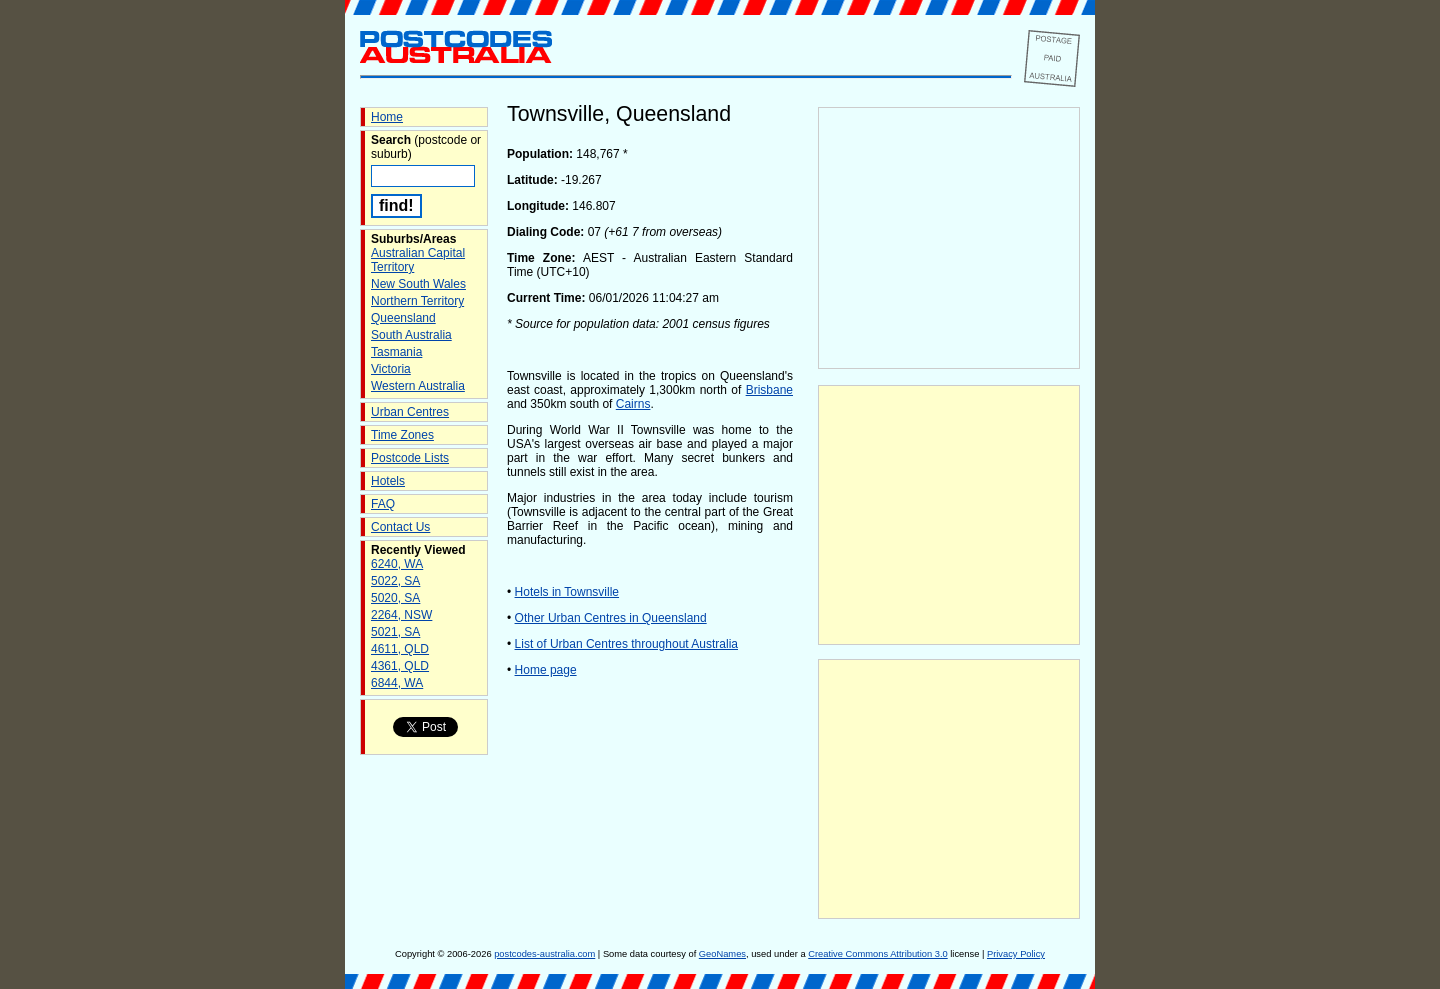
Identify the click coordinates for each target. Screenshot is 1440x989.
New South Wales (418, 284)
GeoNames (722, 954)
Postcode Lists (410, 458)
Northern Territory (417, 301)
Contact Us (400, 527)
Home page (546, 670)
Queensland (403, 318)
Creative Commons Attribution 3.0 (877, 954)
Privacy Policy (1016, 954)
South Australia (411, 335)
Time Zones (402, 435)
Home (387, 117)
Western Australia (418, 386)
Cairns (633, 404)
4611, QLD (400, 649)
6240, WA (397, 564)
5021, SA (395, 632)
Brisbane (769, 390)
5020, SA (395, 598)
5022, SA (395, 581)
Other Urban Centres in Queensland (611, 618)
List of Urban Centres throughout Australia (626, 644)
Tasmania (396, 352)
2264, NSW (401, 615)
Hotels (388, 481)
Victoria (391, 369)
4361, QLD (400, 666)
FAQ (383, 504)
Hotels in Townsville (567, 592)
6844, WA (397, 683)
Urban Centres (410, 412)
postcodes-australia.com (544, 954)
